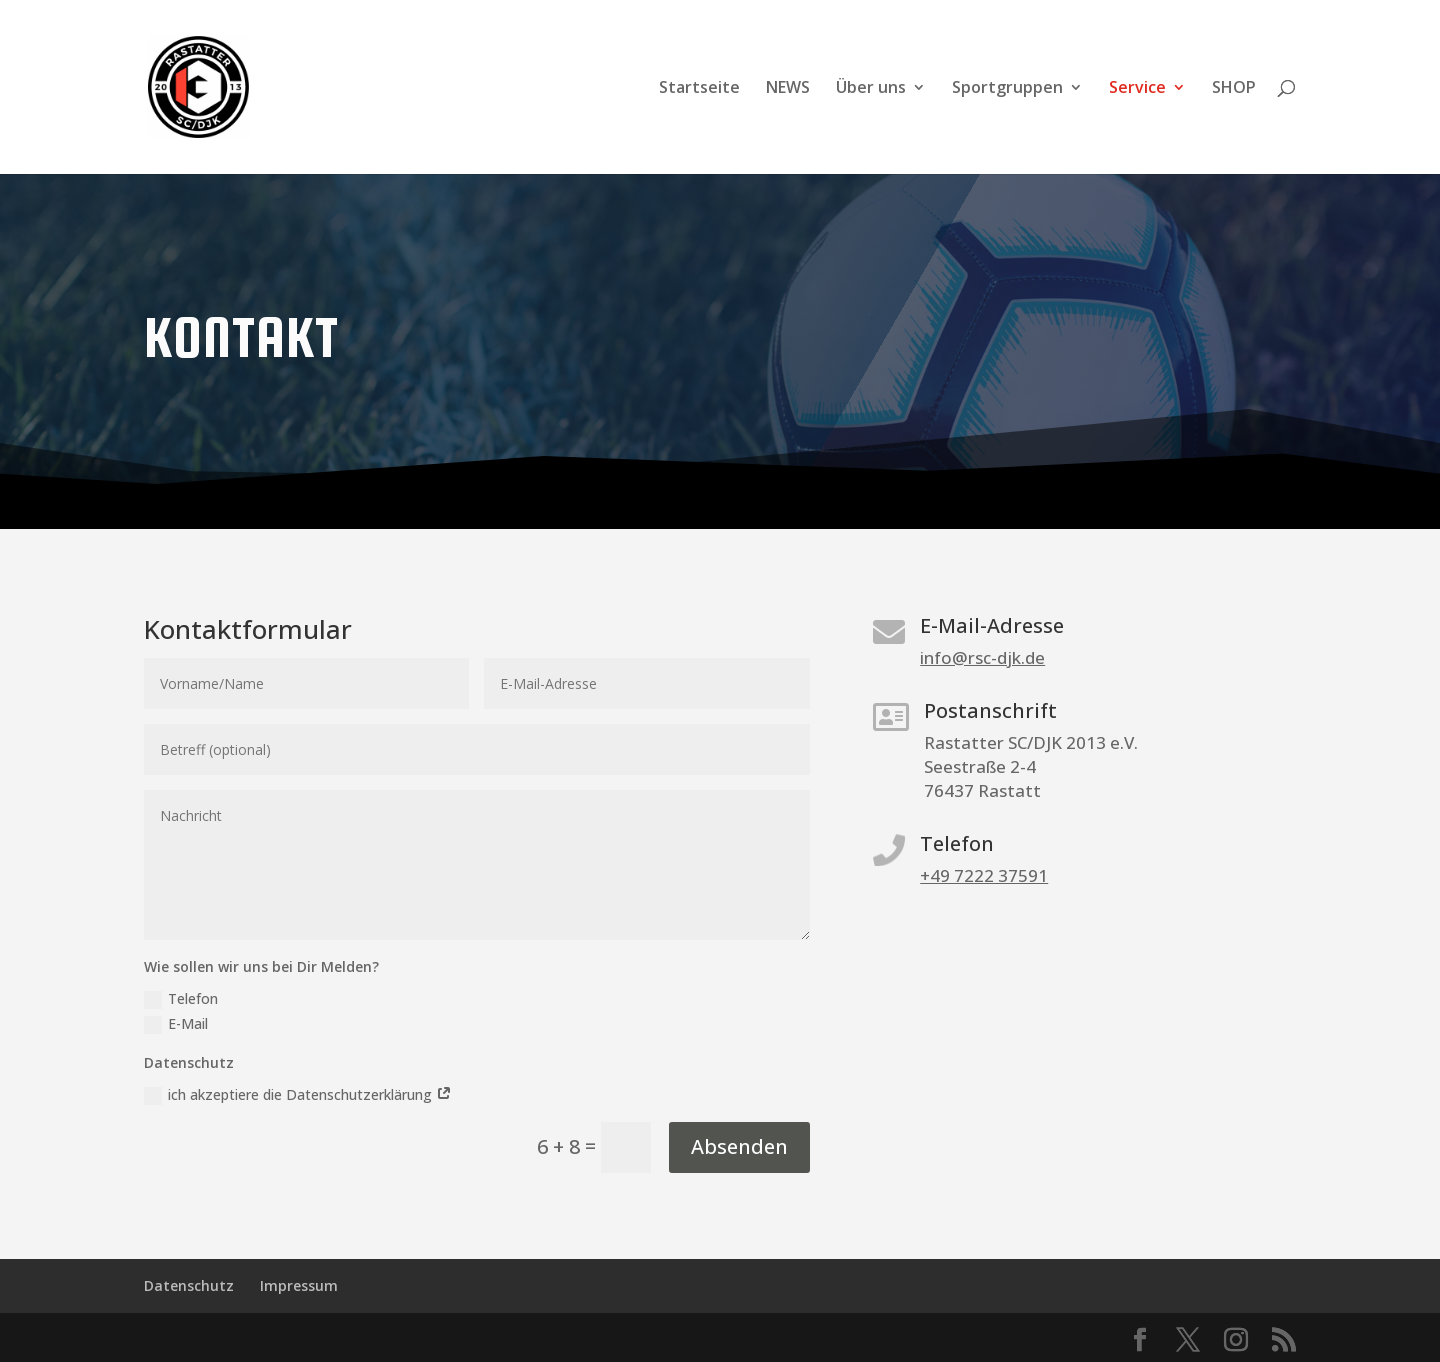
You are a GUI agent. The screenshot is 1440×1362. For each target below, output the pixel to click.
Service (1137, 89)
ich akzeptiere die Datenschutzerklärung (298, 1095)
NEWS (788, 89)
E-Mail (176, 1024)
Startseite (699, 89)
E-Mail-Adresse (992, 625)
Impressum (299, 1285)
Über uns (871, 89)
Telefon (181, 999)
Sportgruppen (1007, 89)
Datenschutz (189, 1285)
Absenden (739, 1146)
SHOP (1234, 89)
